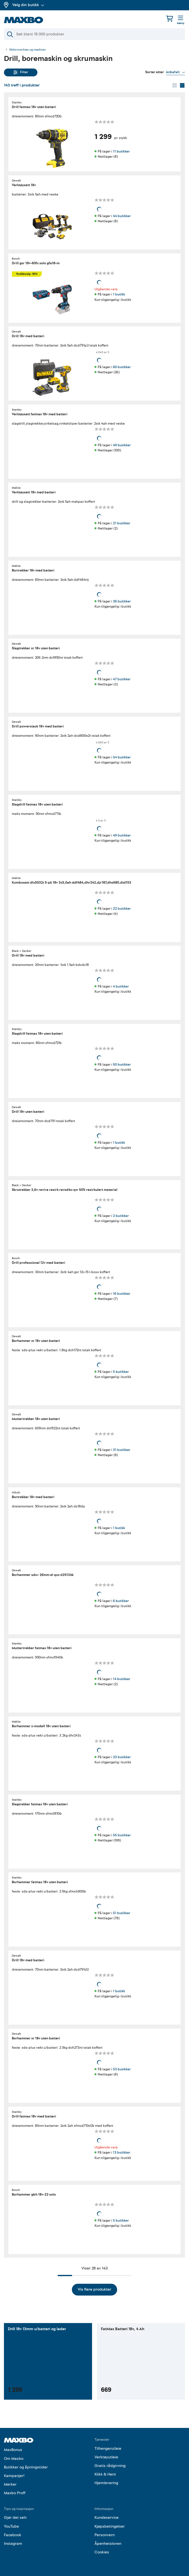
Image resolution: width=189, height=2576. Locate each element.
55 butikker (122, 1835)
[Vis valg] (175, 72)
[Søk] (94, 34)
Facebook (12, 2535)
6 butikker (121, 1601)
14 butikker (121, 1679)
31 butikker (121, 1450)
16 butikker (121, 1293)
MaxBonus (13, 2449)
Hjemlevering (106, 2483)
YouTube (11, 2526)
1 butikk (119, 294)
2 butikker (121, 1215)
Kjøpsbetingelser (109, 2526)
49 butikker (122, 445)
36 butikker (122, 601)
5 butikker (121, 1371)
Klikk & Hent (105, 2474)
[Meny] (180, 20)
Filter (20, 72)
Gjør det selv (15, 2517)
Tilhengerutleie (107, 2448)
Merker (10, 2484)
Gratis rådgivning (110, 2465)
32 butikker (122, 1757)
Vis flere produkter (94, 2289)
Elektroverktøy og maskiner (27, 49)
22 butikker (122, 908)
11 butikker (121, 151)
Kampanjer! (14, 2476)
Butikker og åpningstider (26, 2467)
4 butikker (121, 986)
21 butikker (121, 523)
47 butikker (121, 679)
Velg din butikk (28, 5)
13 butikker (121, 2152)
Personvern (104, 2535)
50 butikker (122, 1064)
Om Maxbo (13, 2458)
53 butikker (122, 2069)
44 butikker (122, 216)
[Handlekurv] (169, 18)
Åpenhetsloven (107, 2543)
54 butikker (122, 757)
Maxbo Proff (14, 2493)
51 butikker (121, 1913)
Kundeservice (106, 2517)
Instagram (13, 2543)
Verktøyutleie (106, 2457)
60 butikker (122, 367)
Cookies (101, 2552)
